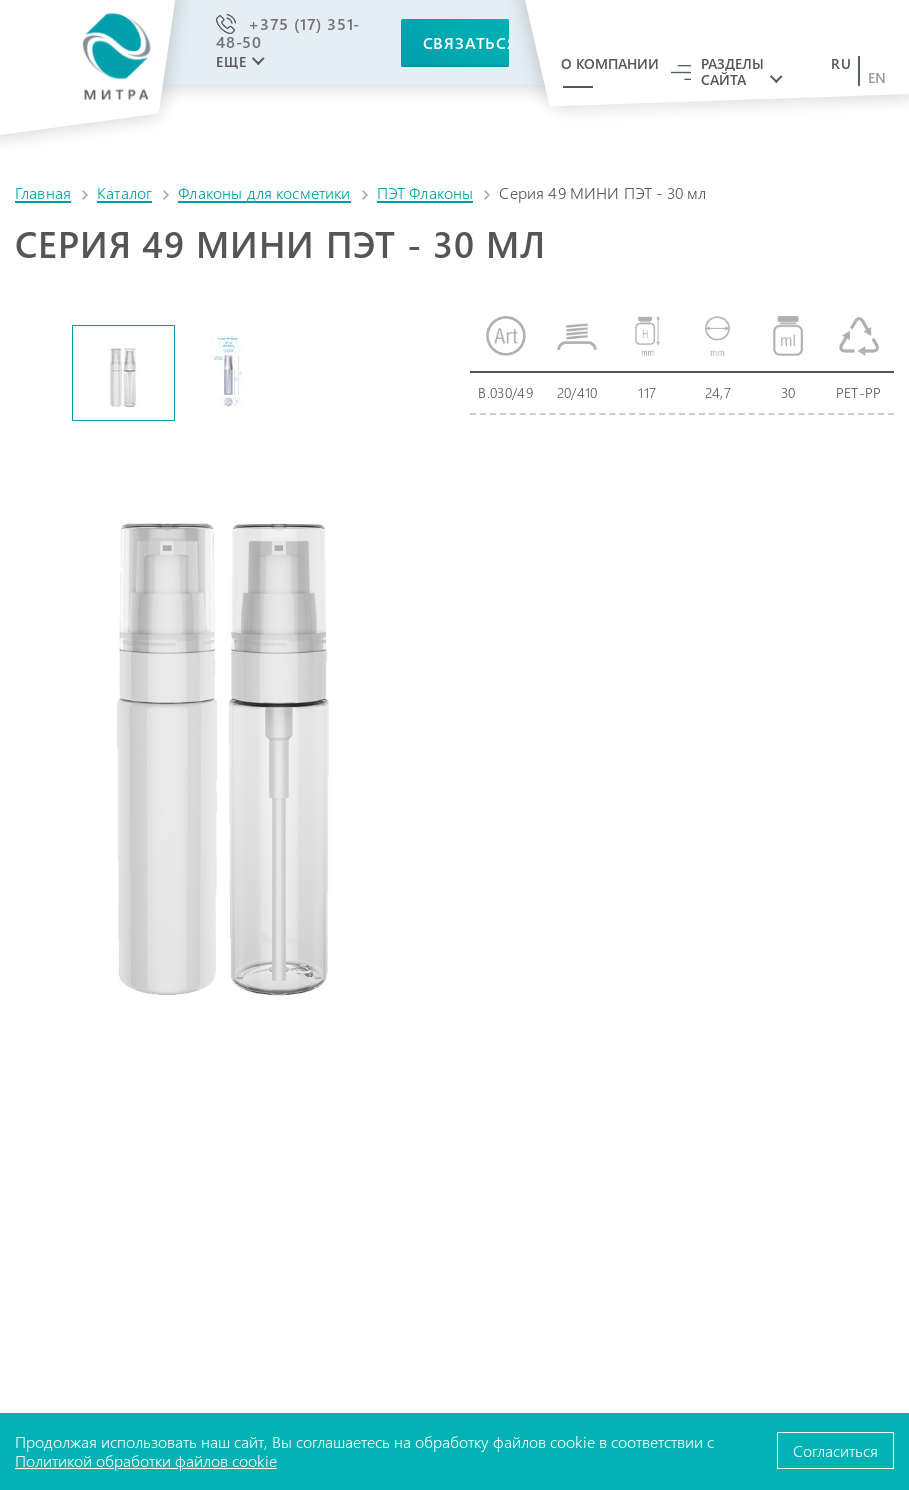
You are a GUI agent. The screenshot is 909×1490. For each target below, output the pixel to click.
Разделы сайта (732, 71)
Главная (43, 192)
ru (841, 64)
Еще (231, 62)
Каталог (124, 192)
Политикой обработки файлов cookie (146, 1460)
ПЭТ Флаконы (425, 192)
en (877, 78)
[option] (123, 373)
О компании (610, 63)
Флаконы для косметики (264, 192)
